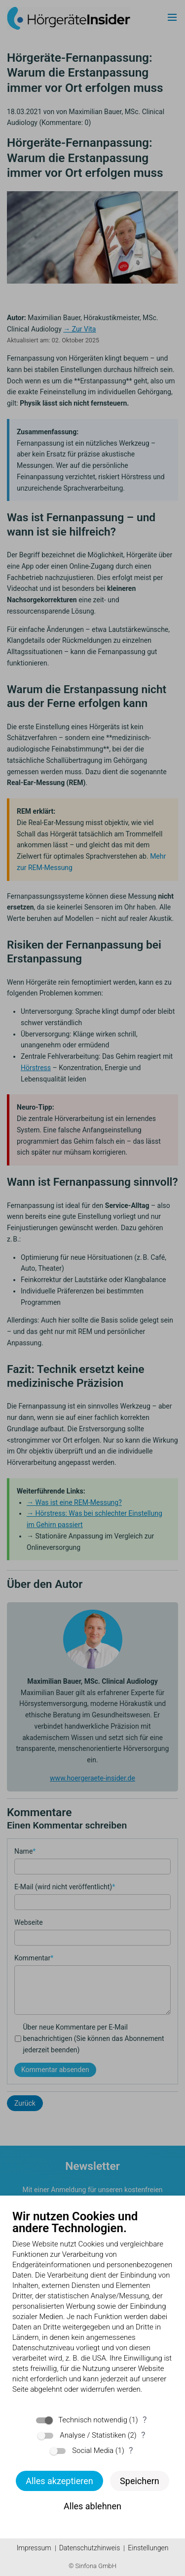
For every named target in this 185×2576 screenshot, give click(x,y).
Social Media (92, 2450)
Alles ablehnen (92, 2506)
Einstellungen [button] (148, 2548)
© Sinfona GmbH (92, 2566)
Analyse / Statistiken (93, 2435)
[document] (92, 2309)
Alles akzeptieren (59, 2481)
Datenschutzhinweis (89, 2548)
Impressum (34, 2548)
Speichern (139, 2481)
